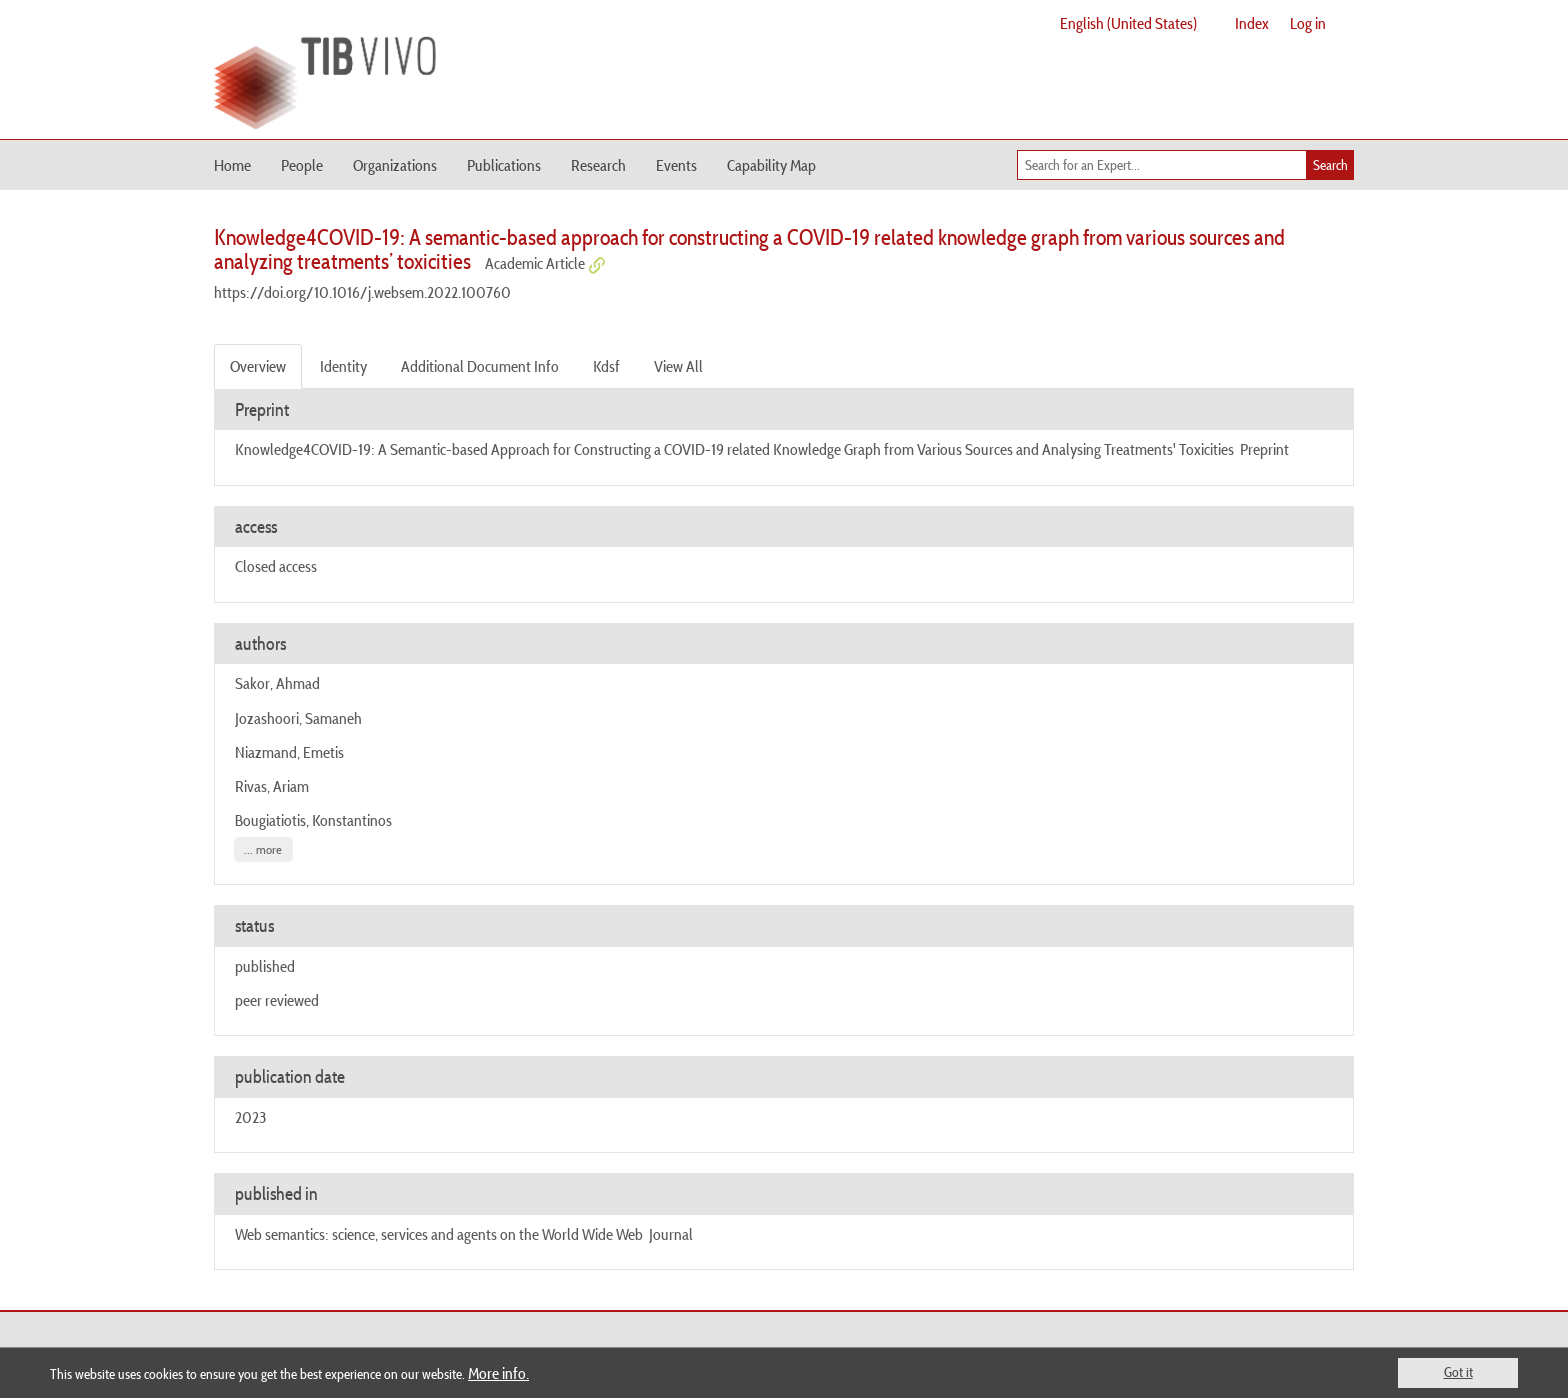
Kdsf (606, 366)
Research (598, 165)
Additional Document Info (480, 366)
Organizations (395, 165)
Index (1252, 23)
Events (676, 165)
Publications (504, 165)
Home (232, 165)
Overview (258, 366)
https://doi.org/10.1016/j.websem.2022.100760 (362, 292)
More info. (498, 1373)
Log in (1308, 23)
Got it (1458, 1372)
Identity (343, 366)
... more (263, 849)
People (302, 165)
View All (678, 366)
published (265, 966)
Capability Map (771, 165)
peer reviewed (277, 1000)
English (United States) (1128, 23)
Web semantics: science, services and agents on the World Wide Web (439, 1234)
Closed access (276, 566)
